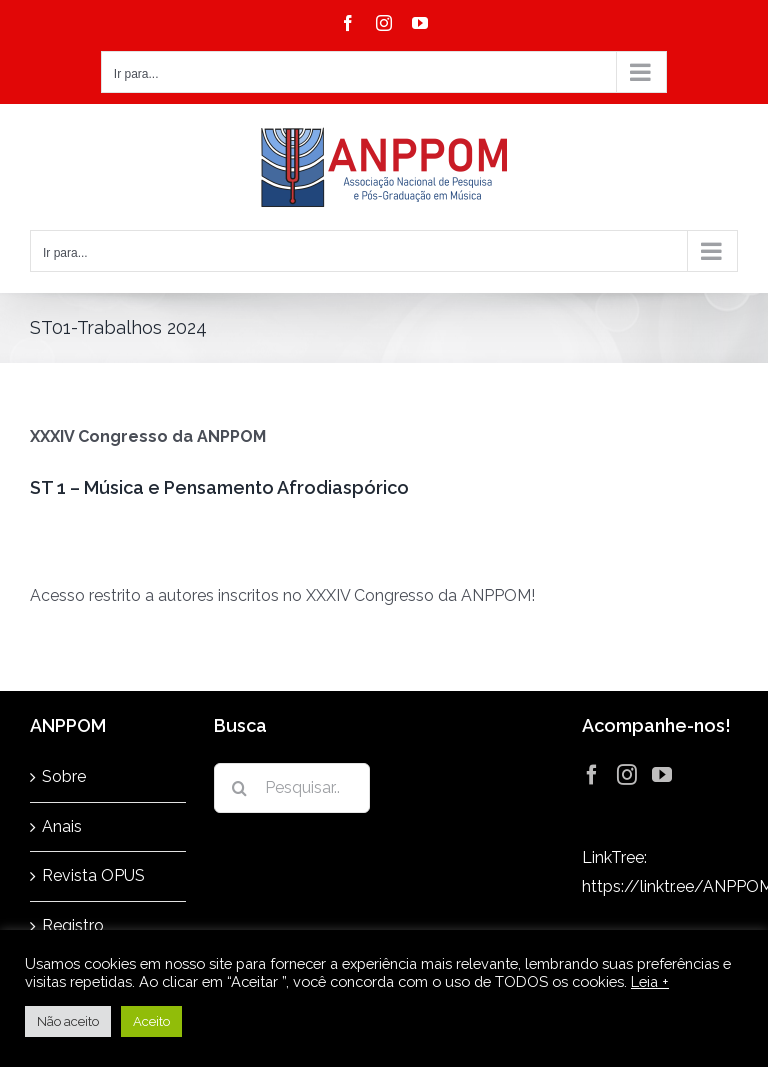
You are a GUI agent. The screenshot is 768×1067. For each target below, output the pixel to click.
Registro (73, 925)
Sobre (64, 776)
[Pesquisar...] (292, 788)
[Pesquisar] (239, 788)
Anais (62, 826)
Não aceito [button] (68, 1021)
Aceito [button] (151, 1021)
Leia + (650, 981)
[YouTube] (662, 775)
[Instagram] (627, 775)
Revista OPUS (93, 875)
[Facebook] (592, 775)
